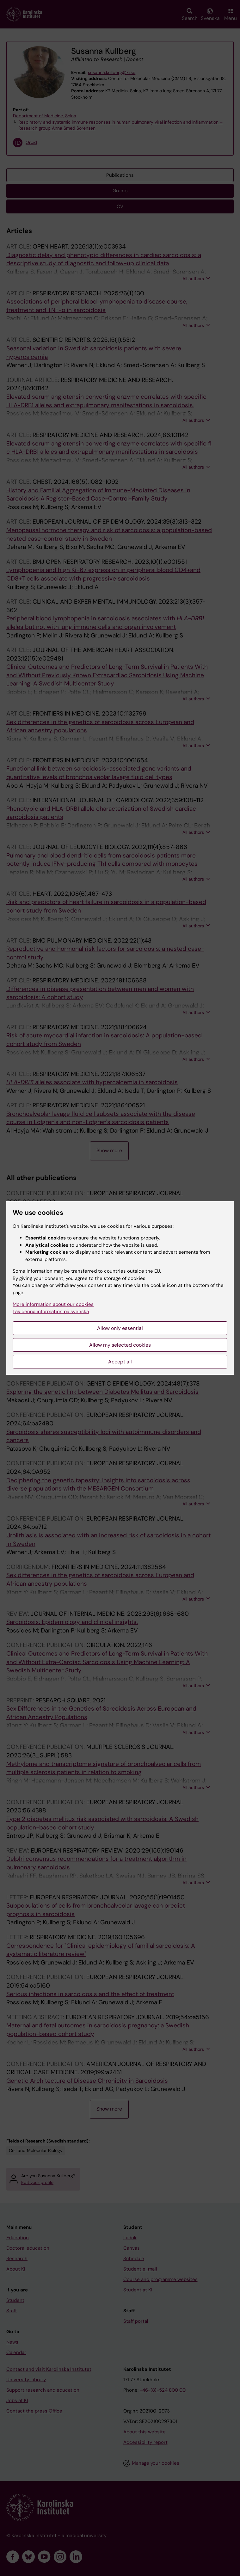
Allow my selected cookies (120, 1345)
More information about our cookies (53, 1304)
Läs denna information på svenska (51, 1311)
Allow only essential (120, 1328)
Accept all (120, 1361)
